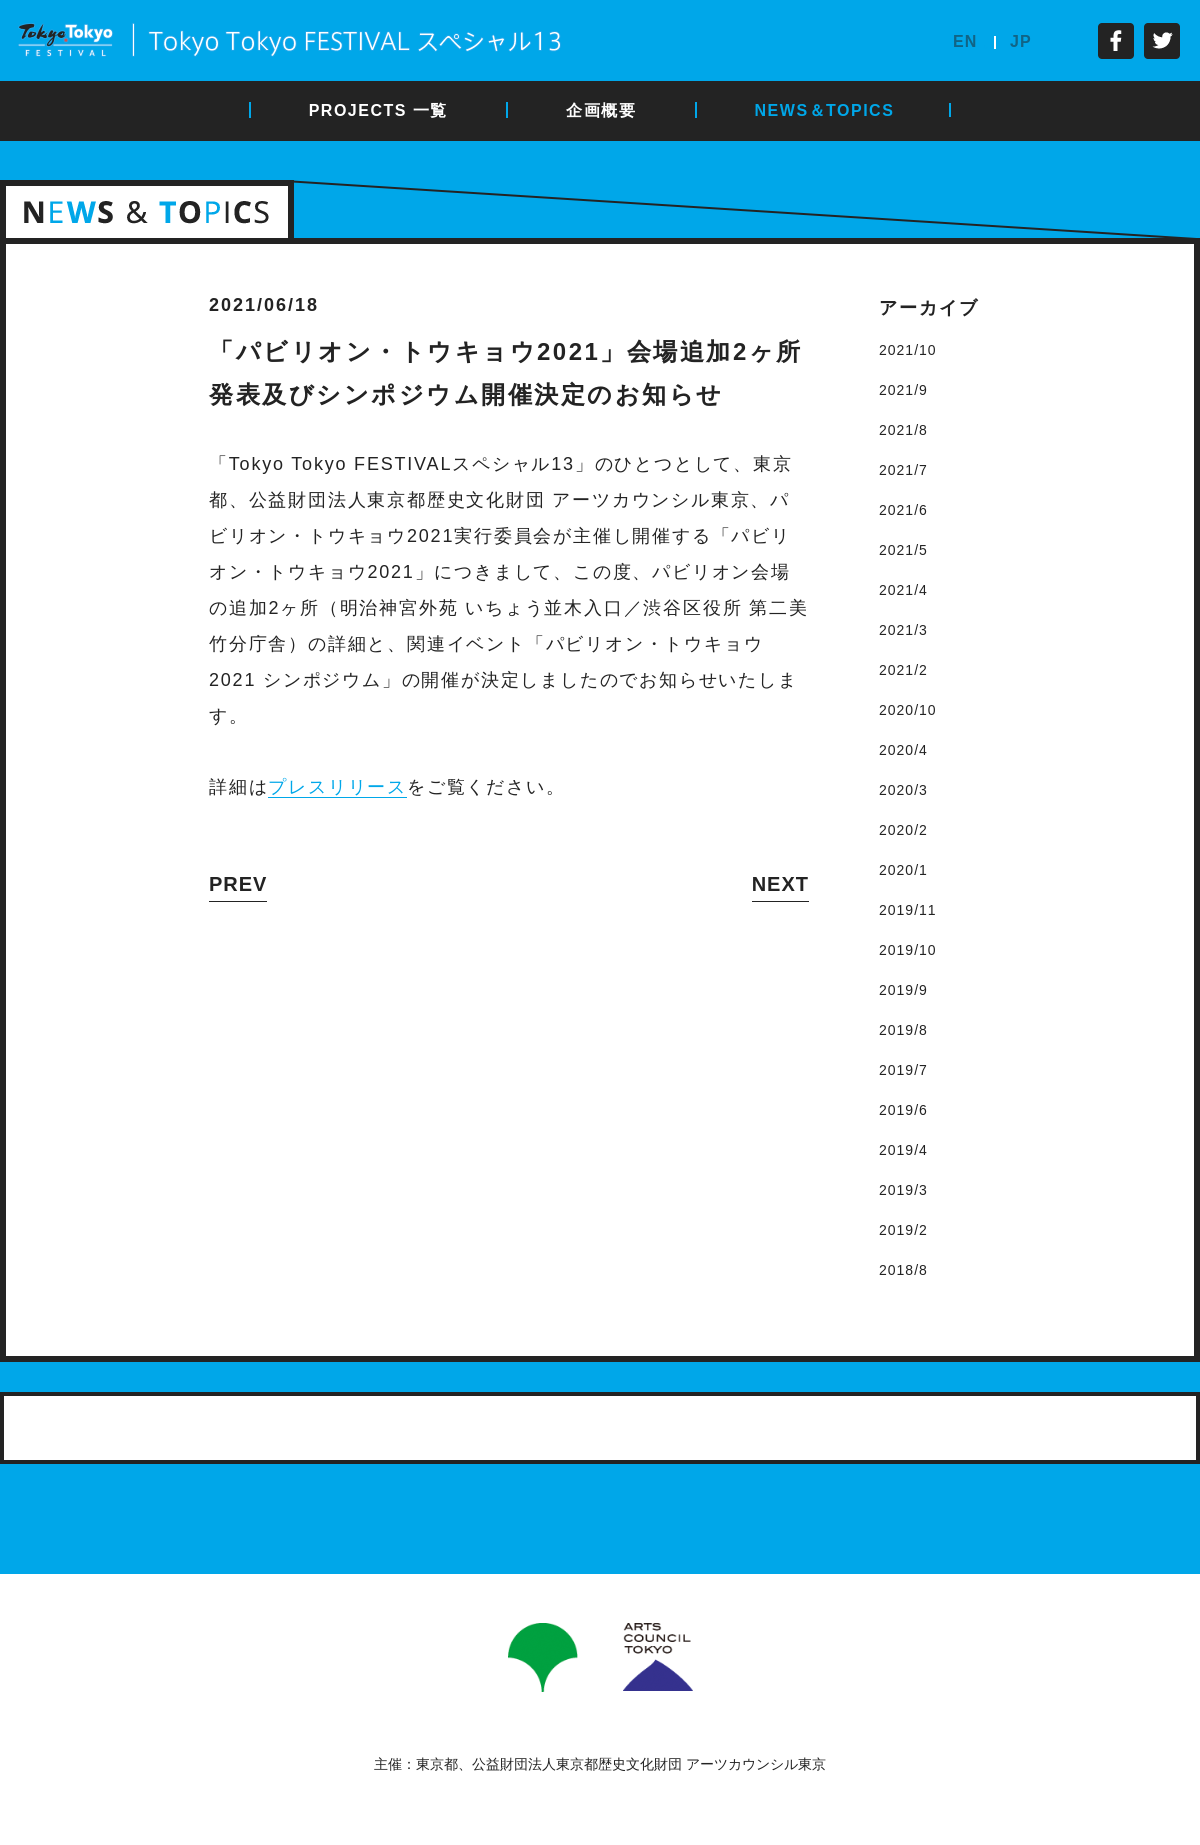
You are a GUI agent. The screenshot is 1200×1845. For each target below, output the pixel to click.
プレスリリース (337, 787)
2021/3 (903, 630)
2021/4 (903, 590)
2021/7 (903, 470)
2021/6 (903, 510)
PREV (238, 884)
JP (1021, 41)
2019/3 (903, 1190)
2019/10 (908, 950)
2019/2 (903, 1230)
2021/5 (903, 550)
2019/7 (903, 1070)
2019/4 (903, 1150)
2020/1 (903, 870)
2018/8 (903, 1270)
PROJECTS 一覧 (378, 110)
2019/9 (903, 990)
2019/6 (903, 1110)
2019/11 (908, 910)
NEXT (780, 884)
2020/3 (903, 790)
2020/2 (903, 830)
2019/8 (903, 1030)
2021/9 (903, 390)
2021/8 (903, 430)
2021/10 (908, 350)
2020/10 (908, 710)
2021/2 (903, 670)
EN (965, 41)
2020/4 (903, 750)
